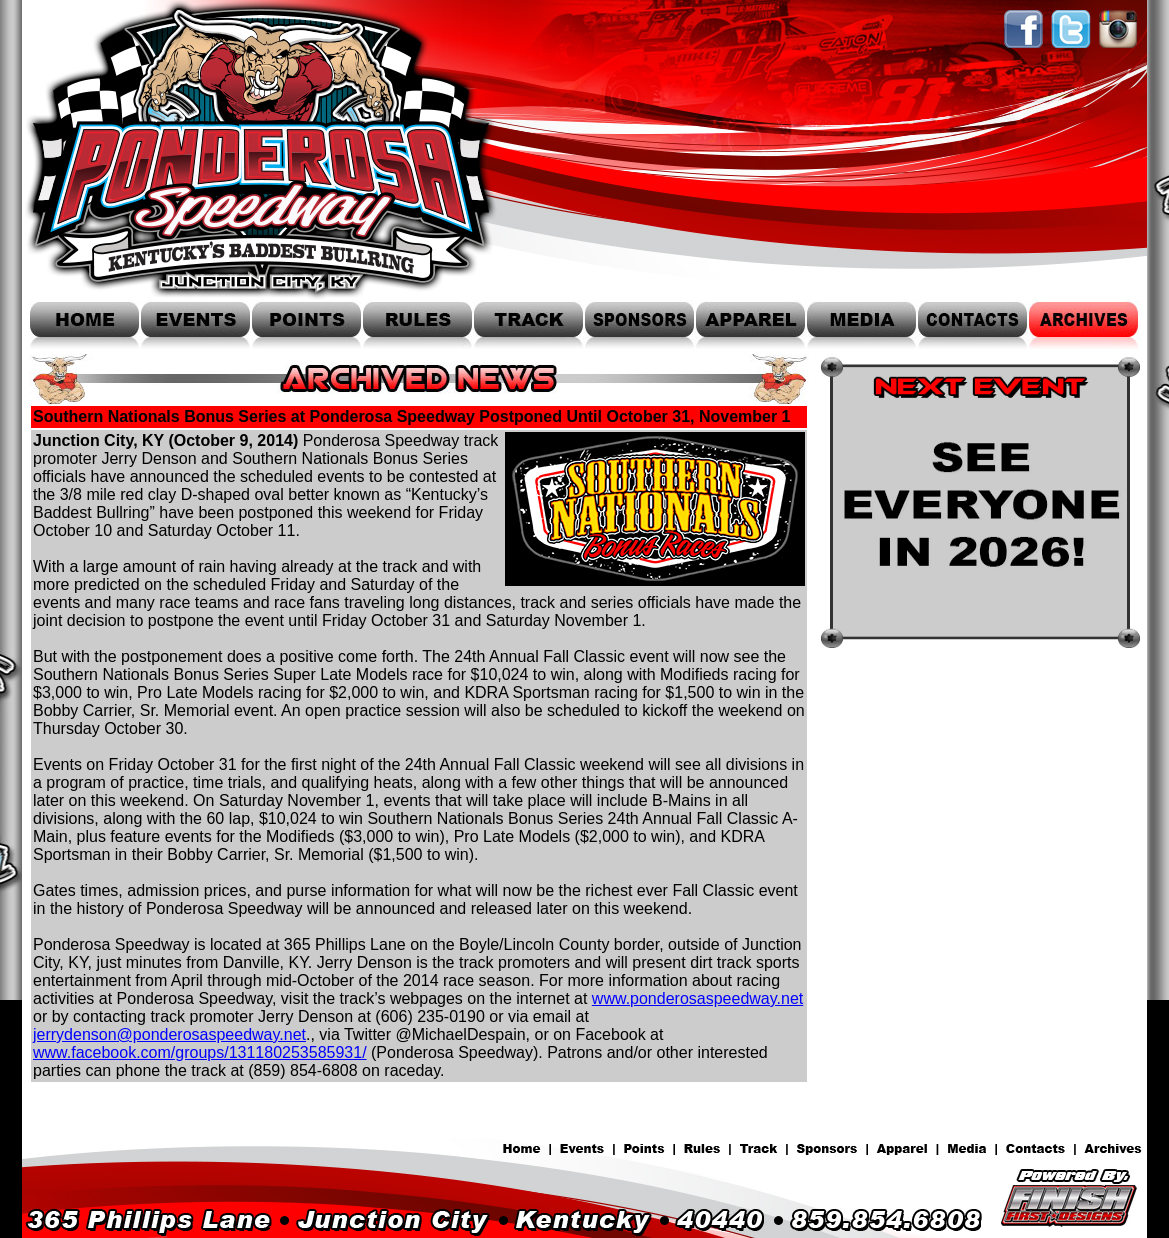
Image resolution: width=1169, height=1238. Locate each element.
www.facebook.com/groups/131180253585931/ (200, 1052)
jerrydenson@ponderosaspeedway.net (169, 1034)
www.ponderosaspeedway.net (697, 998)
